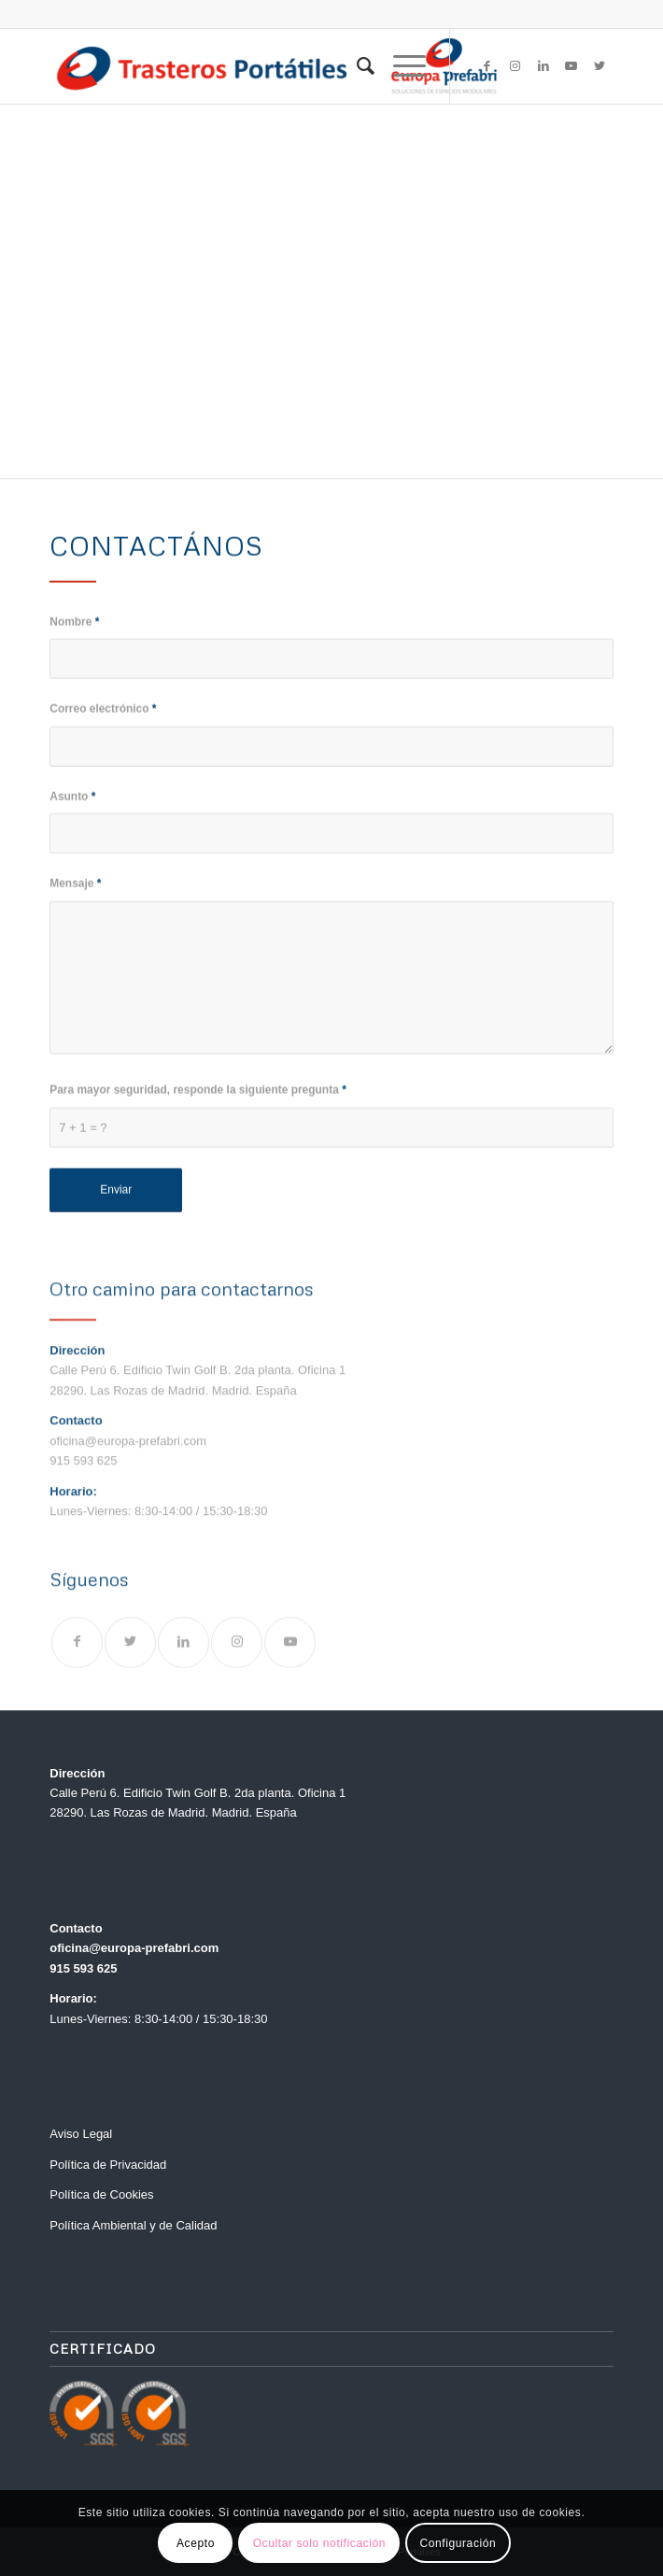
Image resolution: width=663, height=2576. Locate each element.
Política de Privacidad (107, 2165)
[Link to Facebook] (487, 66)
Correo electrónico (102, 724)
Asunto (72, 811)
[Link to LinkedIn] (543, 66)
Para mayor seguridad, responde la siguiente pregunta (197, 1105)
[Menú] (400, 66)
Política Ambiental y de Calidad (133, 2225)
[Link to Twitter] (599, 66)
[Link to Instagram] (515, 66)
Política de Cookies (101, 2194)
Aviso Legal (80, 2134)
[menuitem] (356, 66)
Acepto (195, 2543)
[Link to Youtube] (571, 66)
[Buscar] (356, 66)
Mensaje (75, 899)
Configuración (457, 2543)
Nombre (74, 637)
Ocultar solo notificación (319, 2543)
